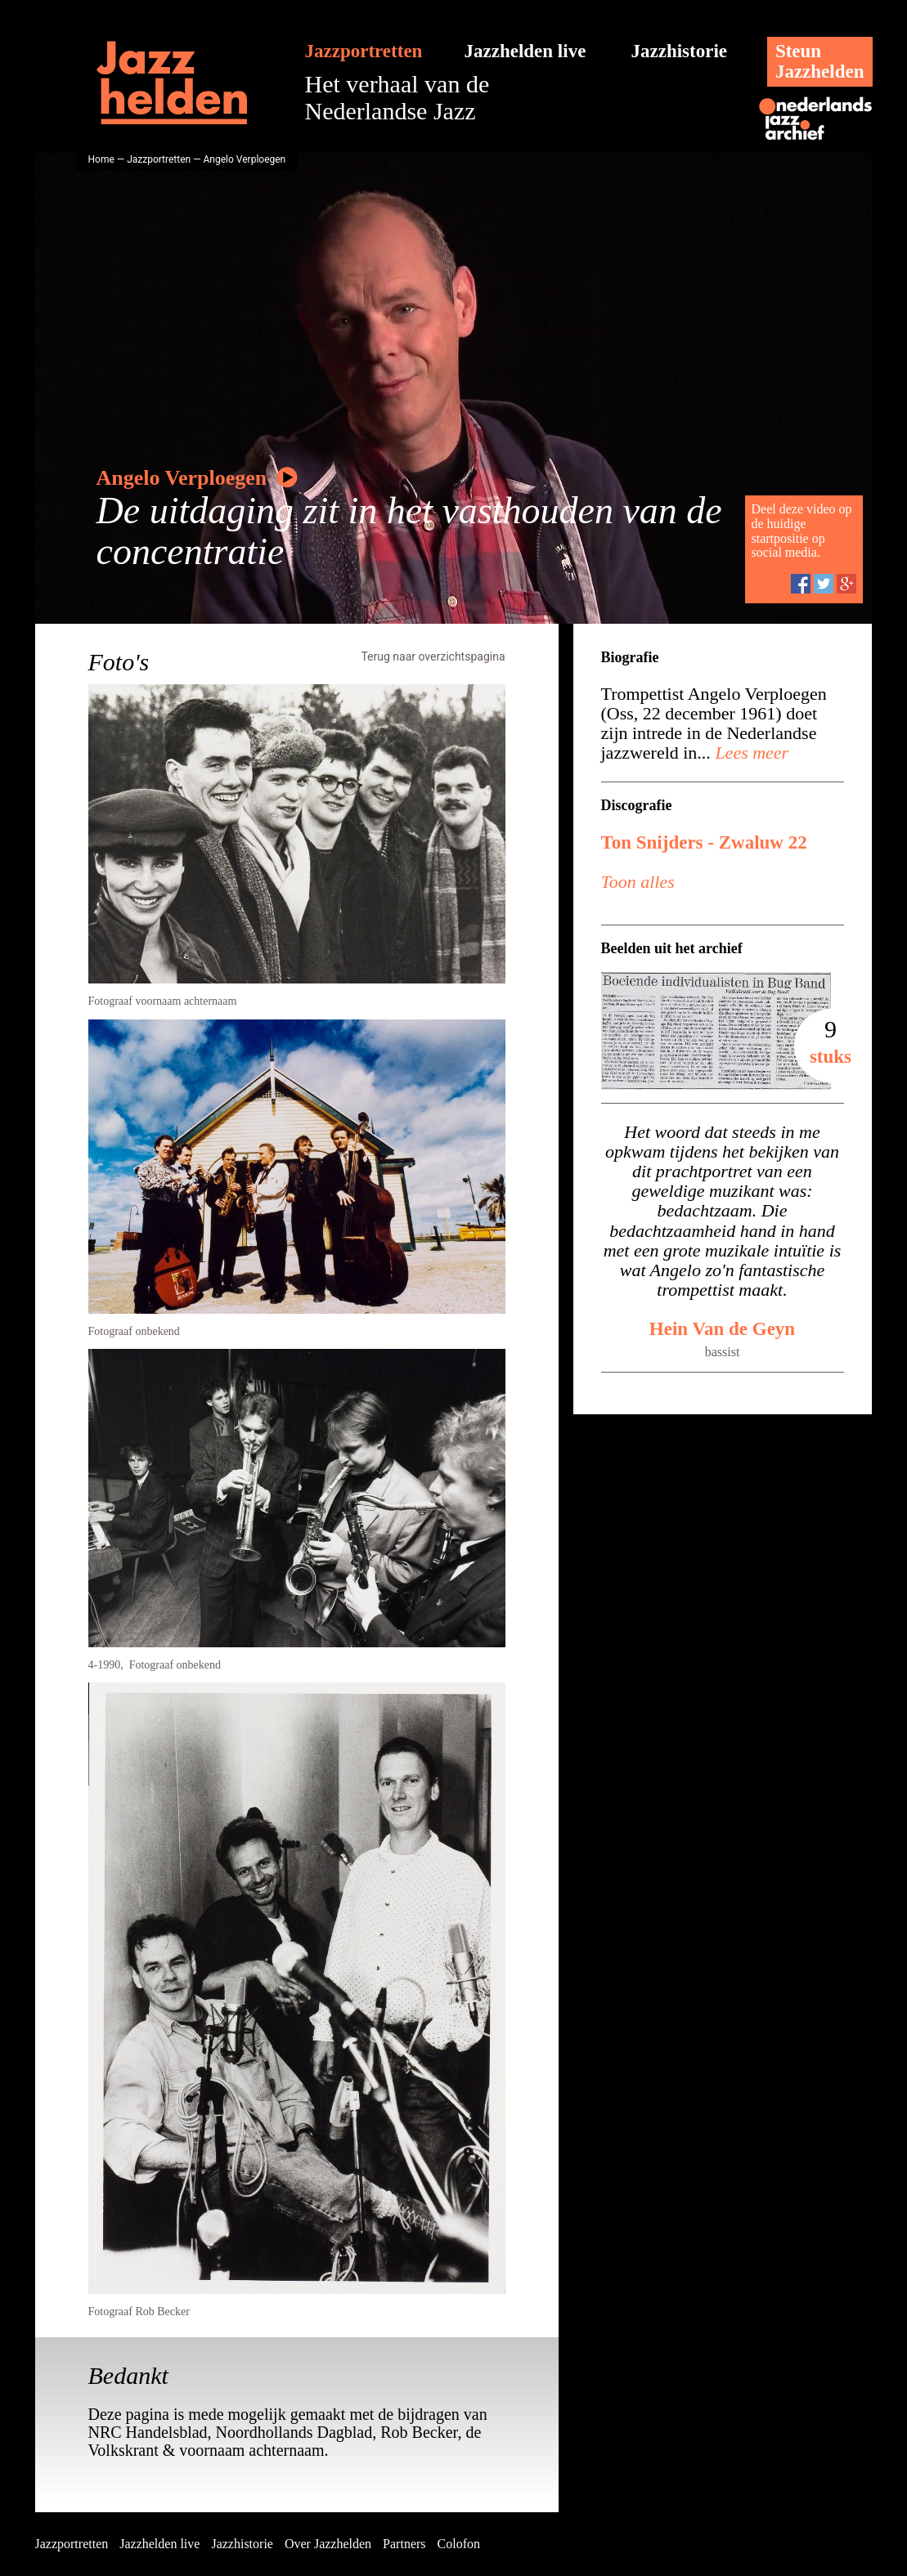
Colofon (459, 2544)
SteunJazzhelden (819, 61)
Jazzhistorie (679, 51)
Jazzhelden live (525, 51)
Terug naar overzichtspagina (433, 656)
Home (101, 159)
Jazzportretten (364, 51)
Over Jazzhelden (328, 2544)
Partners (404, 2544)
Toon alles (638, 881)
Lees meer (749, 752)
